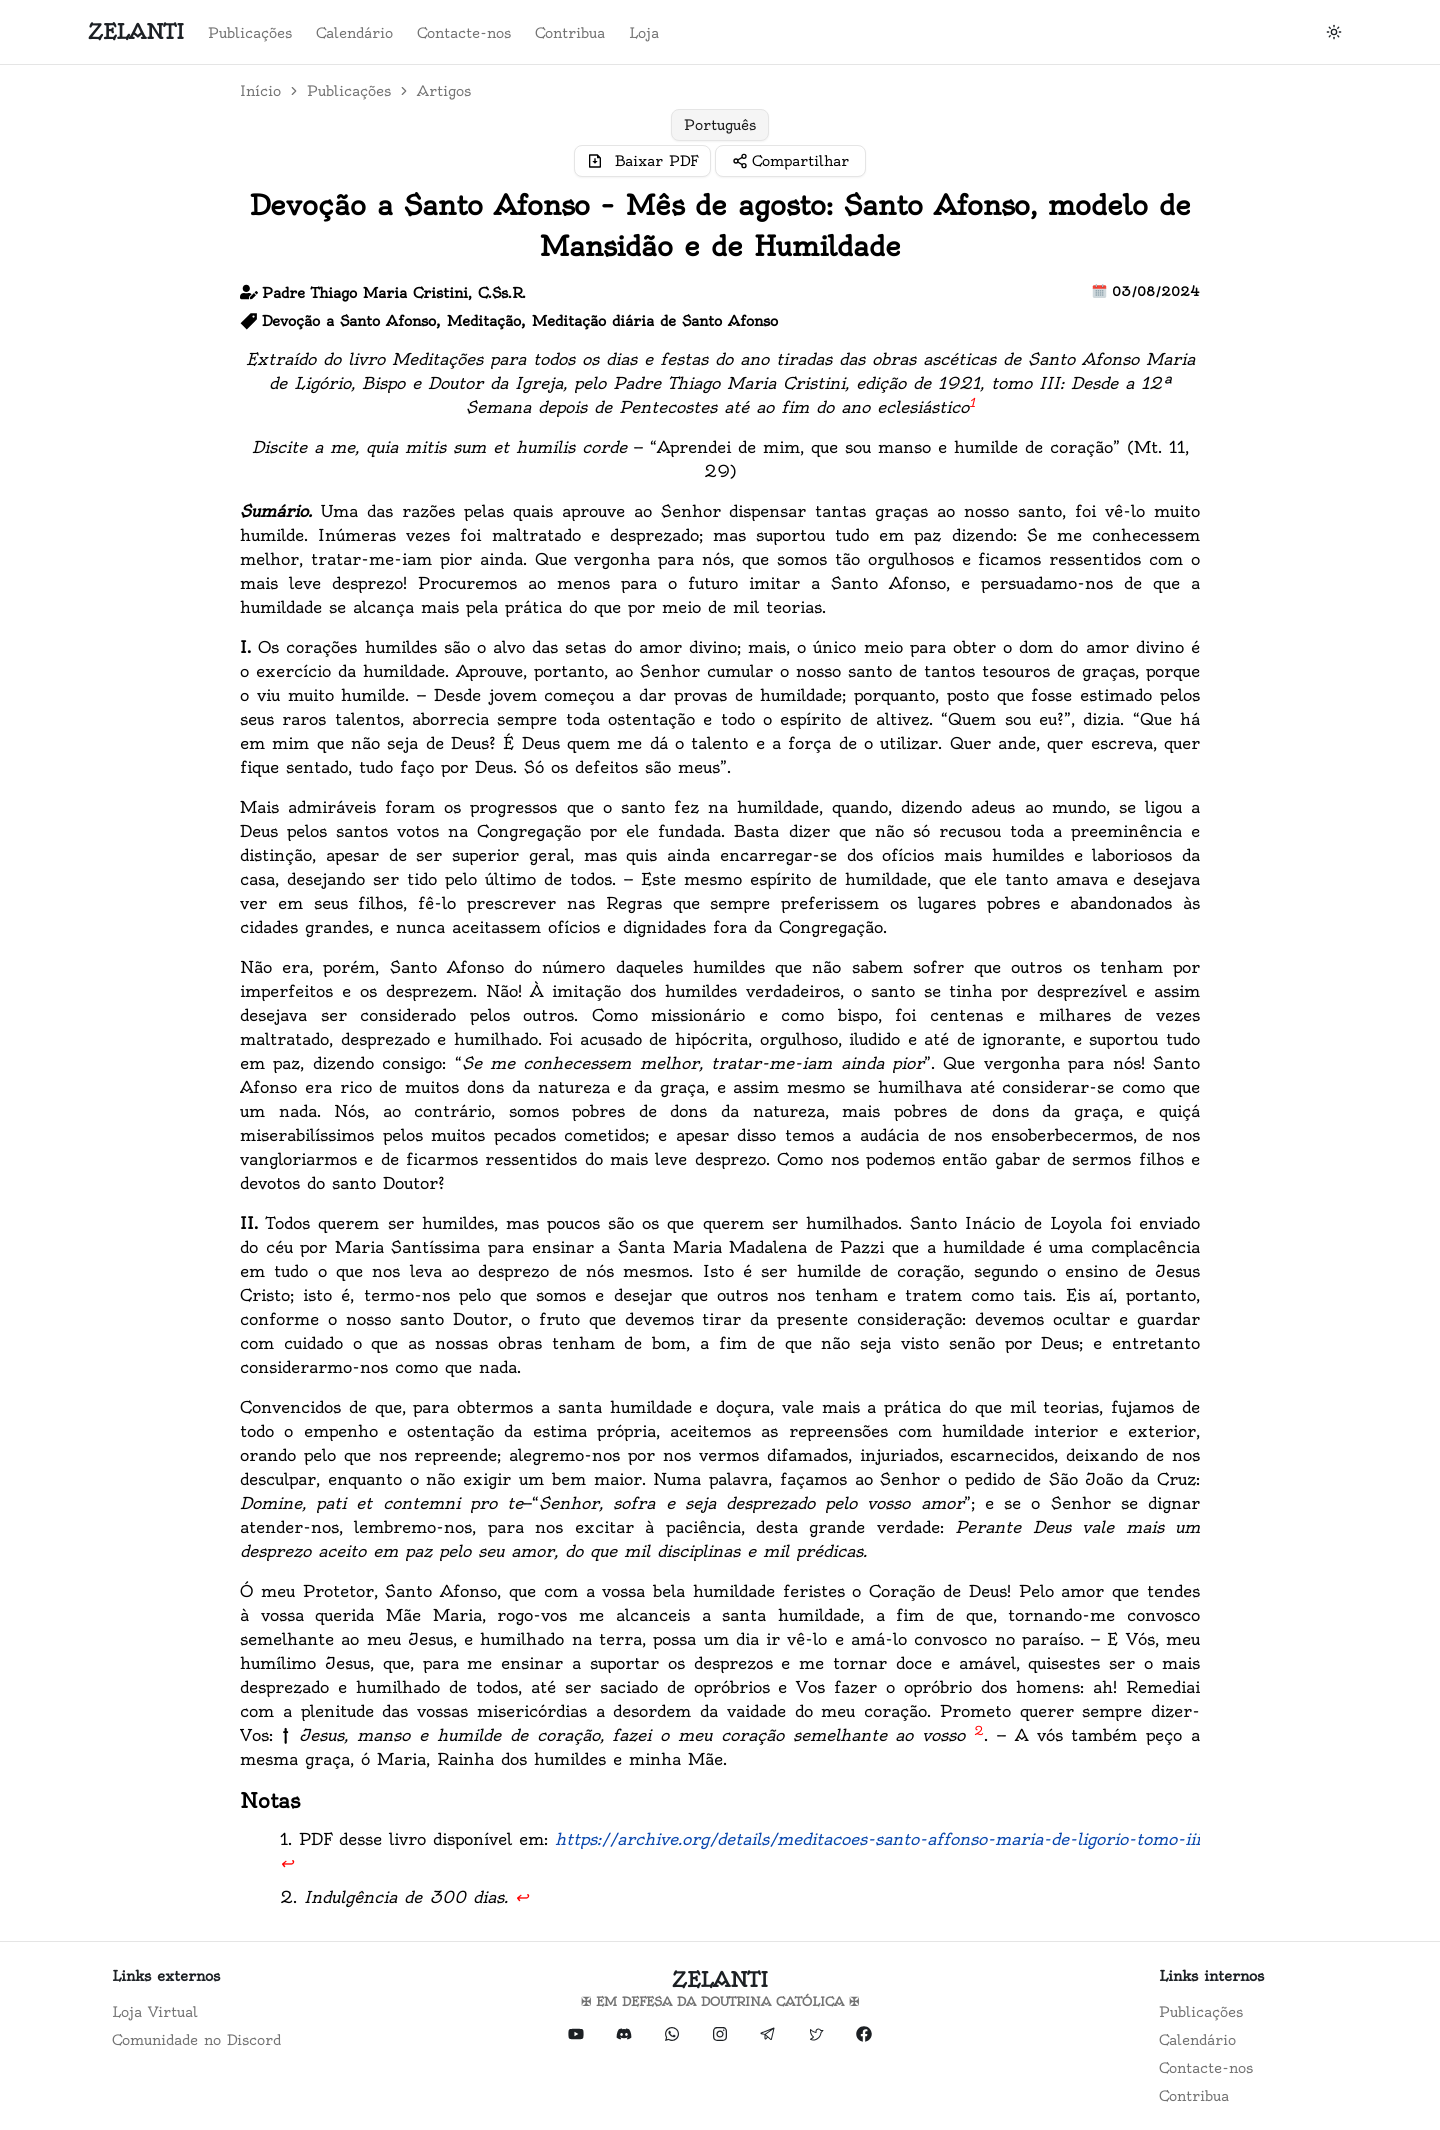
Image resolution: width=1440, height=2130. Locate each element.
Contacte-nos (464, 33)
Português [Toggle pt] (720, 125)
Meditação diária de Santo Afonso (655, 321)
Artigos (444, 91)
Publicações (250, 33)
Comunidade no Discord (196, 2040)
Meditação (484, 321)
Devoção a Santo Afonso (349, 321)
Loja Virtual (155, 2012)
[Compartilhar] (790, 161)
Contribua (570, 33)
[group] (720, 125)
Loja (644, 33)
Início (260, 91)
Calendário (354, 33)
